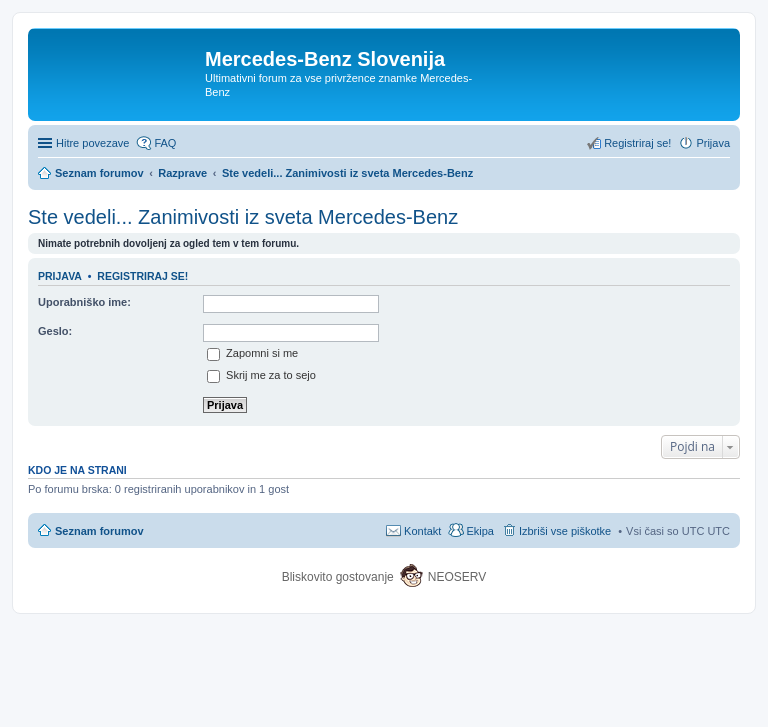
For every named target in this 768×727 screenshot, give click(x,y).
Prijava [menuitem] (713, 143)
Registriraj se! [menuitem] (637, 143)
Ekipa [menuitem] (480, 531)
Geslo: (55, 331)
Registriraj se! (142, 276)
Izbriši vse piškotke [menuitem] (565, 531)
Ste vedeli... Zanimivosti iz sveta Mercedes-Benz (243, 217)
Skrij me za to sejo (261, 375)
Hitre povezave (92, 143)
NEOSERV (457, 577)
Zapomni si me (252, 353)
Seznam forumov (99, 531)
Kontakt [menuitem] (422, 531)
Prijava (60, 276)
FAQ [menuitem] (165, 143)
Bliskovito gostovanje (339, 577)
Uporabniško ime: (84, 302)
